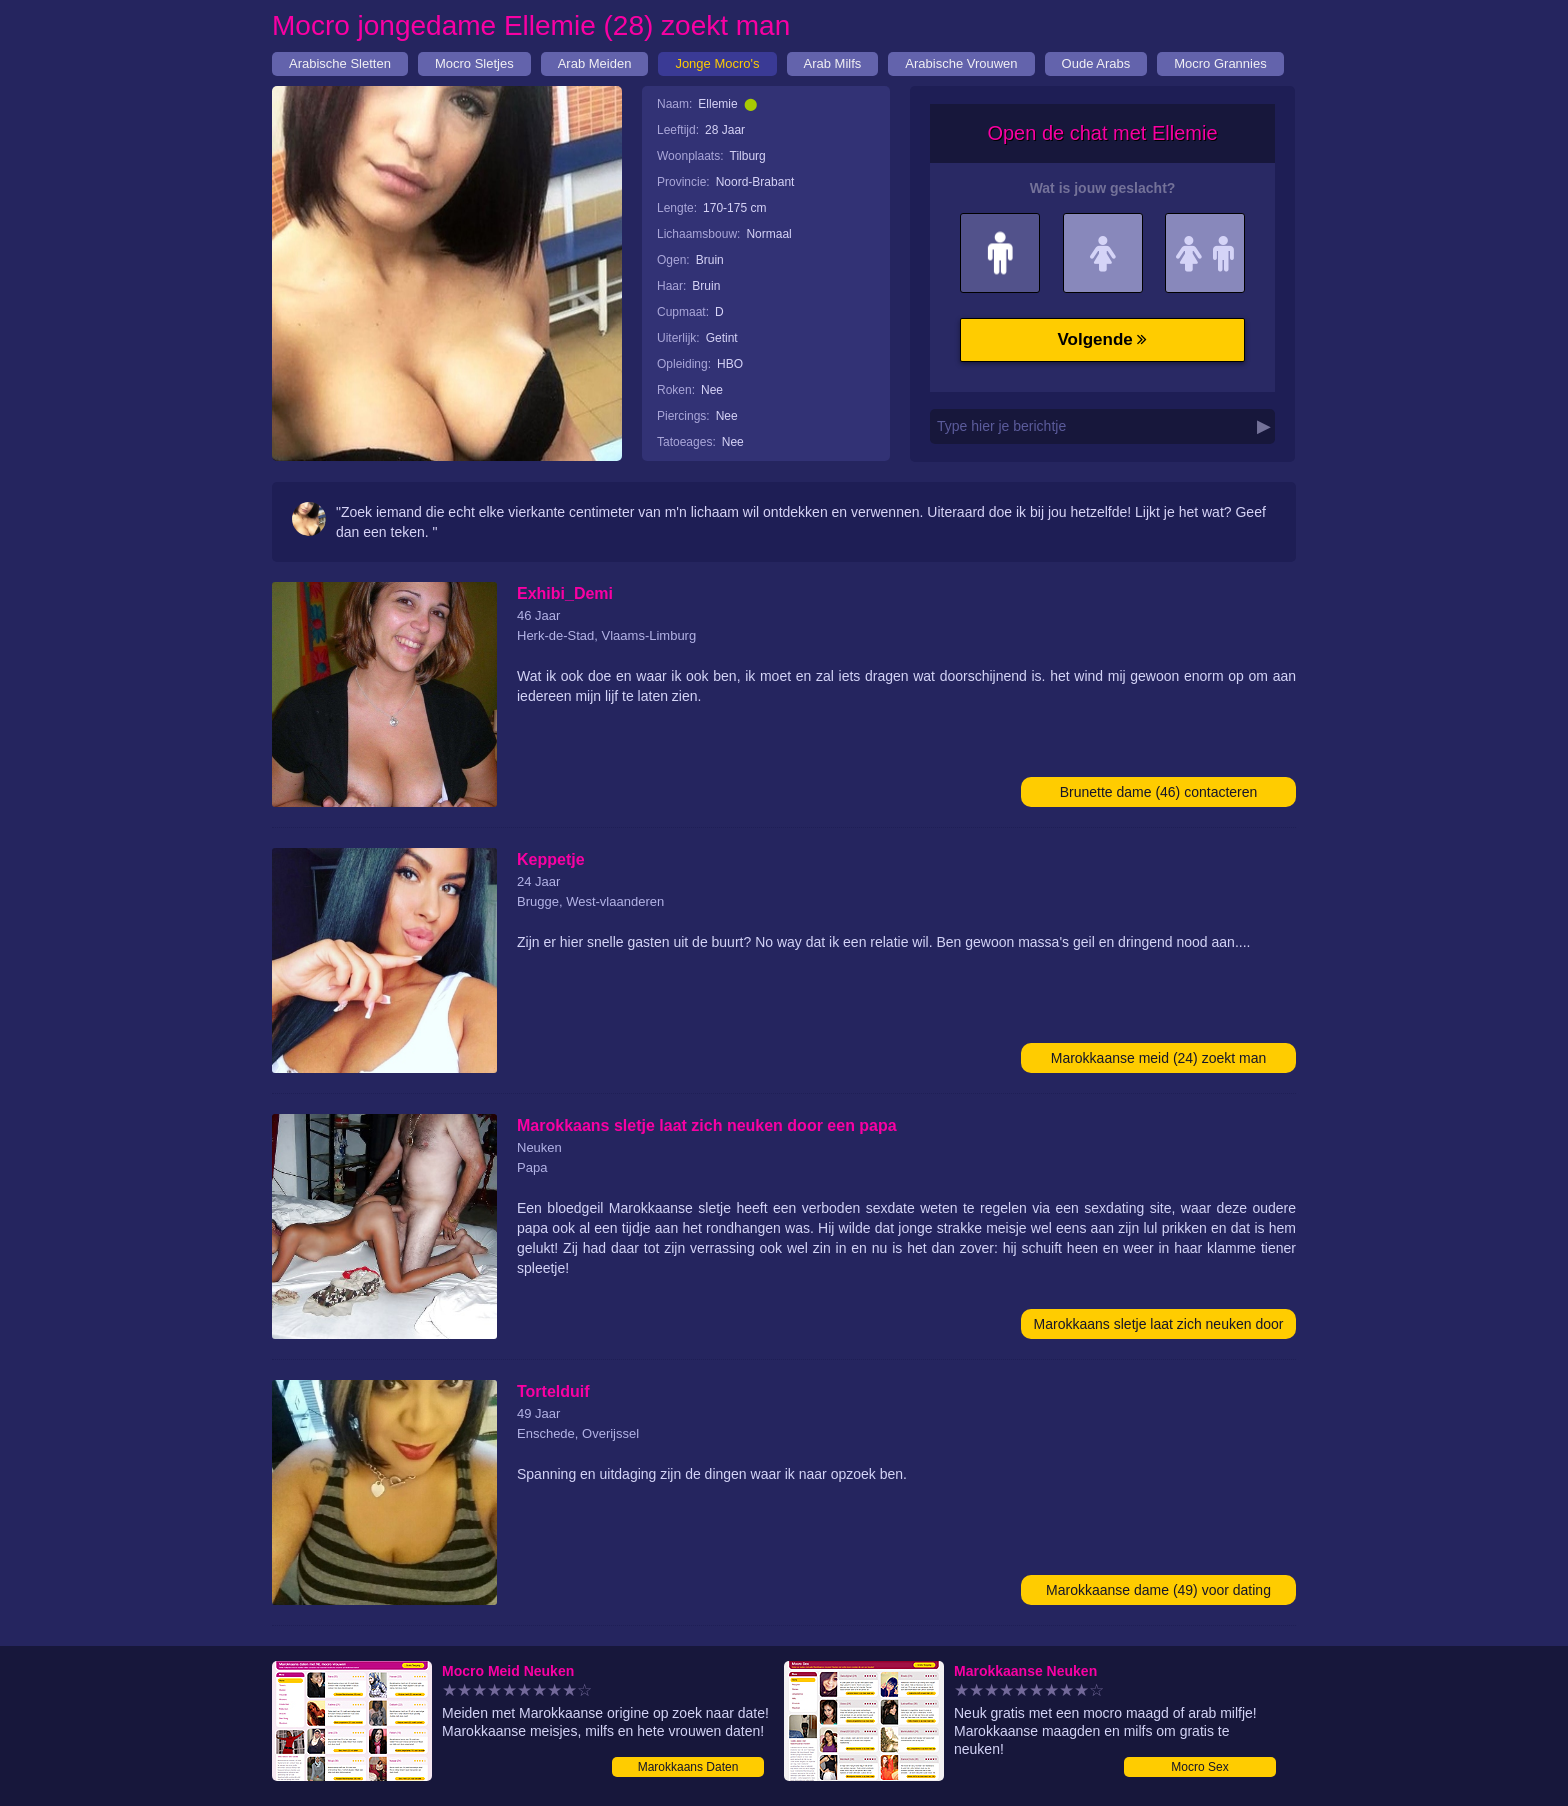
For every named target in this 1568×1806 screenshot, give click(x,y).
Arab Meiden (595, 63)
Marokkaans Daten (688, 1767)
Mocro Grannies (1220, 63)
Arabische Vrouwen (961, 63)
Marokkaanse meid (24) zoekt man (1159, 1058)
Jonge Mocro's (717, 63)
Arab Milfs (833, 63)
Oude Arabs (1096, 63)
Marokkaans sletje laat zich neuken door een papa (1159, 1327)
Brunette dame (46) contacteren (1159, 792)
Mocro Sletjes (474, 63)
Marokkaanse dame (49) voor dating (1158, 1590)
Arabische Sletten (340, 63)
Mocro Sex (1199, 1767)
